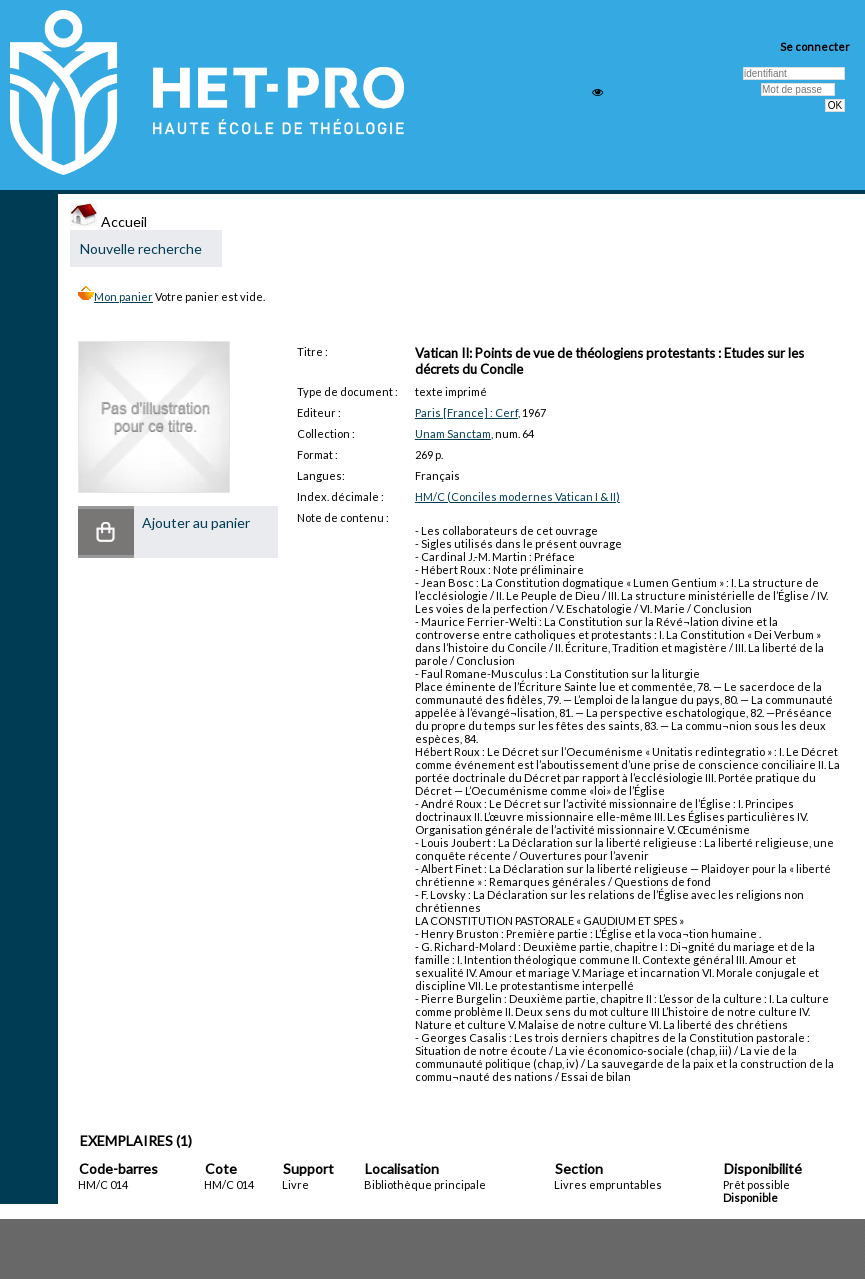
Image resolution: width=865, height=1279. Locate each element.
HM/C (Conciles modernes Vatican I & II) (517, 496)
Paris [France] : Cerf (466, 412)
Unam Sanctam (453, 433)
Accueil (108, 221)
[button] (106, 532)
